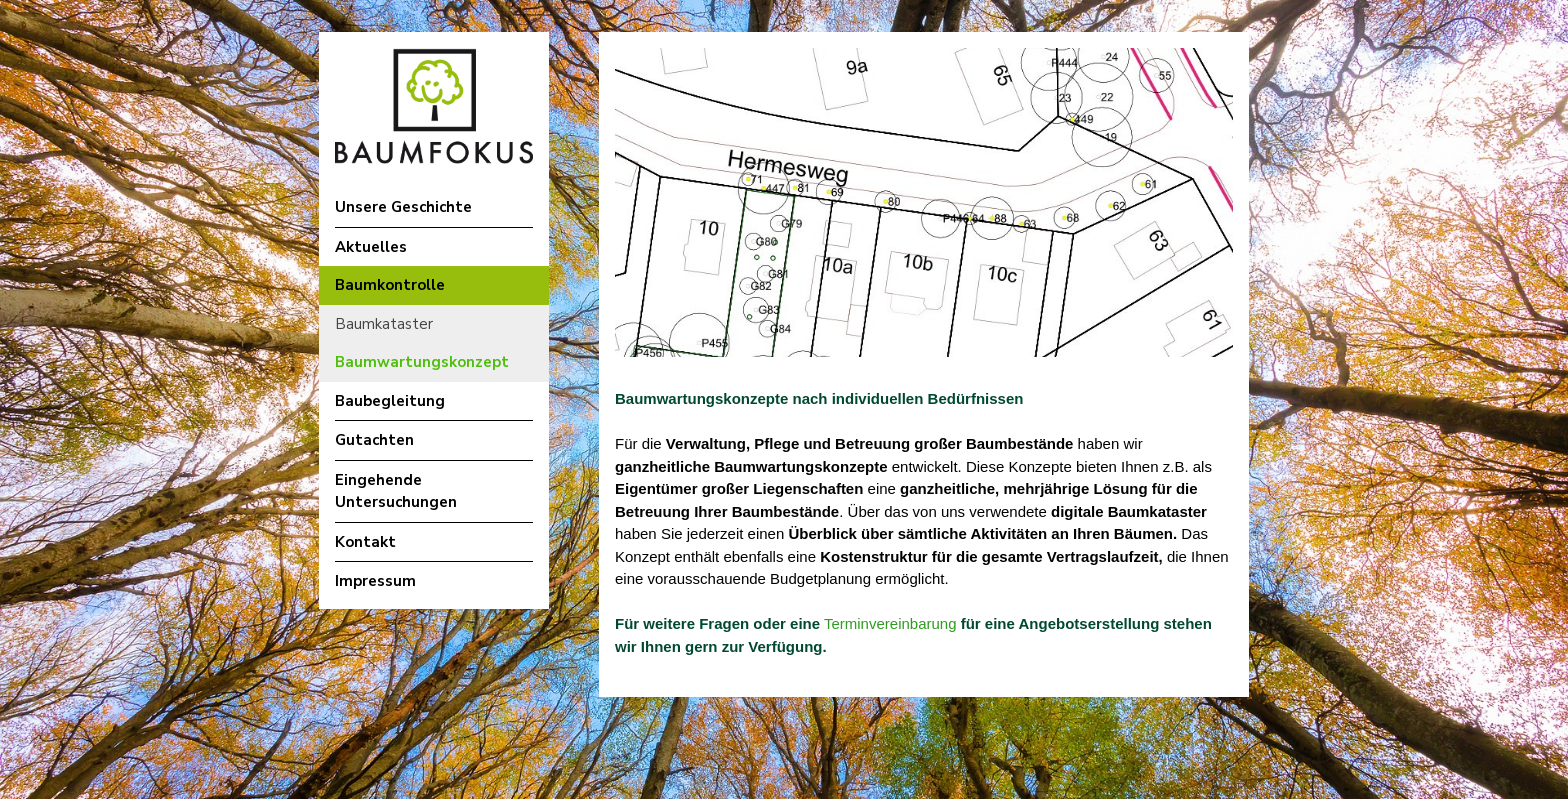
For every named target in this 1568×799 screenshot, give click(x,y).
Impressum (375, 581)
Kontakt (365, 542)
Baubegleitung (390, 401)
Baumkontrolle (390, 285)
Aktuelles (371, 247)
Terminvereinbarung (888, 623)
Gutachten (374, 440)
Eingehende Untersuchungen (396, 491)
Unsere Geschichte (403, 207)
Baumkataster (384, 324)
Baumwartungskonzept (422, 362)
